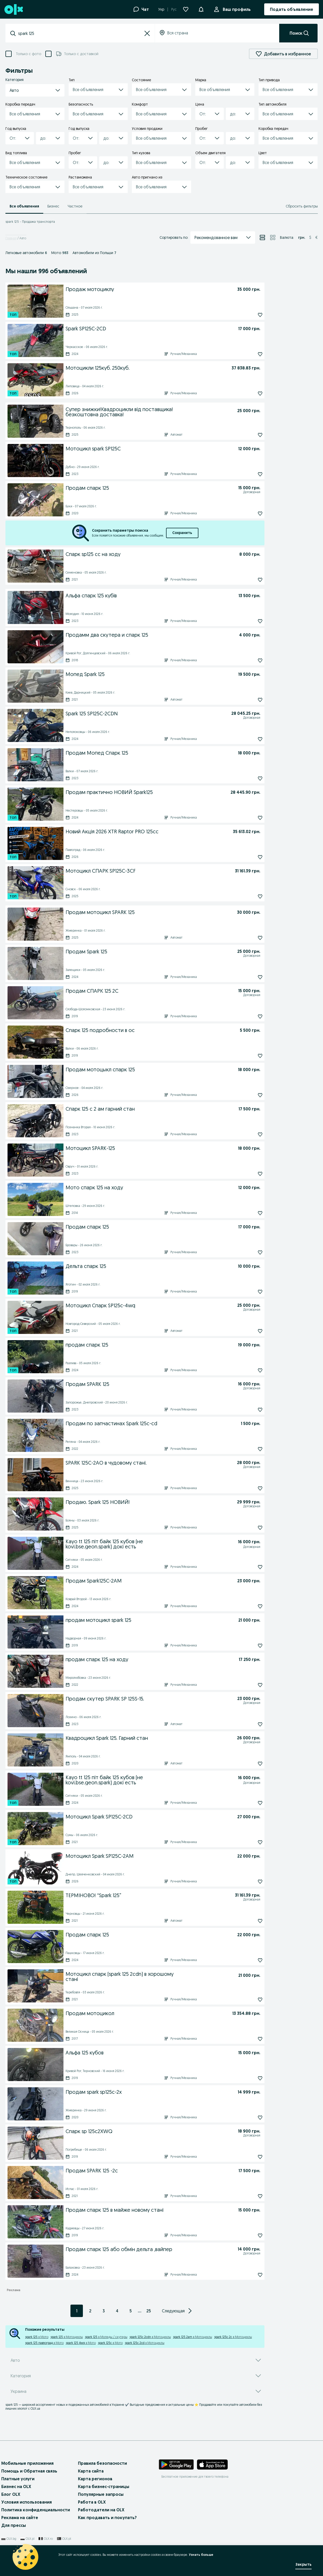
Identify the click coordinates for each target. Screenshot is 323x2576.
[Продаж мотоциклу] (150, 289)
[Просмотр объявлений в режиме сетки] (273, 237)
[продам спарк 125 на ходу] (151, 1659)
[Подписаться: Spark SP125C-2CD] (248, 354)
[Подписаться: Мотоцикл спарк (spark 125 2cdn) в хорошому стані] (248, 1999)
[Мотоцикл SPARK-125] (151, 1148)
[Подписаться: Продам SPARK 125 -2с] (248, 2196)
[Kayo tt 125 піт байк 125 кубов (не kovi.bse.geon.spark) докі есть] (142, 1543)
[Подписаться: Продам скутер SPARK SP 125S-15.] (248, 1724)
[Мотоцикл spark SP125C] (151, 448)
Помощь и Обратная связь (29, 2471)
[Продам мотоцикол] (148, 2013)
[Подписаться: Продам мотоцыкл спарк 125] (248, 1095)
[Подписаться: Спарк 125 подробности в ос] (248, 1056)
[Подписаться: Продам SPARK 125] (248, 1410)
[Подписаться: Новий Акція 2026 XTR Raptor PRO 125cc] (248, 857)
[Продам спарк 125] (142, 488)
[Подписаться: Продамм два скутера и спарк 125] (248, 660)
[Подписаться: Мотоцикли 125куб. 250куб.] (248, 393)
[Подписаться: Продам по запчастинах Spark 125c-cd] (248, 1449)
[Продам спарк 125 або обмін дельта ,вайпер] (142, 2250)
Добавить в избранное (283, 54)
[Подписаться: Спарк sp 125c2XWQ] (248, 2157)
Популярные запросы (101, 2494)
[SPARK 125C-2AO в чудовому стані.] (142, 1463)
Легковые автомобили (26, 252)
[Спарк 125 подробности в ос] (152, 1030)
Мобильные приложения (27, 2463)
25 (148, 2310)
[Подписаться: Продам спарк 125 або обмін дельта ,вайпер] (248, 2275)
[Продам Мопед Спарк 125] (151, 752)
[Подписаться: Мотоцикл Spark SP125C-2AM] (248, 1881)
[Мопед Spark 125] (151, 674)
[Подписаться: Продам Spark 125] (248, 977)
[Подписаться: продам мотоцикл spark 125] (248, 1646)
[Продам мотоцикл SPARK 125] (150, 912)
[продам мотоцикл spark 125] (151, 1619)
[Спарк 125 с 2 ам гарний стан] (151, 1108)
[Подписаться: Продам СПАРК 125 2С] (248, 1016)
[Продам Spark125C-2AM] (150, 1580)
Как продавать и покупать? (107, 2517)
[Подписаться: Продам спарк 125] (248, 513)
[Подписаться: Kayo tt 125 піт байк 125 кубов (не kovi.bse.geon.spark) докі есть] (248, 1567)
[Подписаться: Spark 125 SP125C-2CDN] (248, 739)
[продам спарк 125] (151, 1344)
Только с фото (28, 53)
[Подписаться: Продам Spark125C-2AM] (248, 1606)
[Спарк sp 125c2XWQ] (142, 2132)
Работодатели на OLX (101, 2509)
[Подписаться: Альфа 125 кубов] (248, 2078)
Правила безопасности (102, 2463)
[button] (147, 33)
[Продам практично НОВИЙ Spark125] (147, 792)
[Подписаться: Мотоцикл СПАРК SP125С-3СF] (248, 896)
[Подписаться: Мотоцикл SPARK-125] (248, 1174)
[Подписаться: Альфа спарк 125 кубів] (248, 621)
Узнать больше (201, 2555)
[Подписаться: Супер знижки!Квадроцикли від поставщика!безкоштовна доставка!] (248, 435)
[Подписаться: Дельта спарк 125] (248, 1292)
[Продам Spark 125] (142, 952)
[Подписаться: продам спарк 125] (248, 1370)
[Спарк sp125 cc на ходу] (152, 554)
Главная (11, 238)
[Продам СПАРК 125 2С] (142, 991)
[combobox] (80, 33)
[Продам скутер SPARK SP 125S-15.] (142, 1699)
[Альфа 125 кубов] (151, 2052)
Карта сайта (91, 2471)
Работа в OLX (92, 2502)
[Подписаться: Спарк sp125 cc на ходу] (248, 580)
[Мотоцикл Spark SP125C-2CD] (150, 1816)
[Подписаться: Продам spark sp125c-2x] (248, 2117)
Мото (59, 252)
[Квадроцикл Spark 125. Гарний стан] (142, 1738)
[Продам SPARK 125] (142, 1384)
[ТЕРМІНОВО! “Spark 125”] (141, 1896)
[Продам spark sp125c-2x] (151, 2091)
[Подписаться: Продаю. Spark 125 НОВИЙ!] (248, 1528)
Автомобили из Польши (94, 252)
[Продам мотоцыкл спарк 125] (151, 1069)
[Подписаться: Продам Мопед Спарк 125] (248, 778)
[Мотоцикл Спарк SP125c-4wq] (142, 1306)
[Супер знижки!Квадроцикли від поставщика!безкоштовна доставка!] (150, 411)
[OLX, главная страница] (13, 9)
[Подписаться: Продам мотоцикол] (248, 2039)
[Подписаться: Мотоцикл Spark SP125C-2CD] (248, 1842)
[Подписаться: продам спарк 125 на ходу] (248, 1685)
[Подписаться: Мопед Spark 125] (248, 700)
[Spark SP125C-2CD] (151, 328)
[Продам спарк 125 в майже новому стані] (151, 2209)
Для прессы (13, 2525)
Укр (161, 9)
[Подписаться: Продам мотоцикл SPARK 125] (248, 938)
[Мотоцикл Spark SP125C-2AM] (150, 1855)
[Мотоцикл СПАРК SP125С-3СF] (149, 870)
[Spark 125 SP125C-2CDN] (139, 714)
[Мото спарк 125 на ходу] (151, 1187)
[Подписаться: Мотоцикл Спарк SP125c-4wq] (248, 1331)
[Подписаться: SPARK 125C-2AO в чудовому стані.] (248, 1488)
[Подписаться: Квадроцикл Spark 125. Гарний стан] (248, 1763)
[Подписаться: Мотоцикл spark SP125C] (248, 474)
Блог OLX (10, 2494)
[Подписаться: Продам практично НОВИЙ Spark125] (248, 818)
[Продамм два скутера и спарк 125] (151, 634)
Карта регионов (95, 2478)
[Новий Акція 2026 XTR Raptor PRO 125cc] (148, 831)
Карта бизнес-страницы (103, 2486)
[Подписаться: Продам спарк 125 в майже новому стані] (248, 2235)
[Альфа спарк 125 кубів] (151, 595)
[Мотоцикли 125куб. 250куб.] (148, 367)
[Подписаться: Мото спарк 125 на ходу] (248, 1213)
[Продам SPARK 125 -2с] (151, 2170)
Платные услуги (17, 2478)
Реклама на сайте (19, 2517)
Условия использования (26, 2502)
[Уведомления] (201, 9)
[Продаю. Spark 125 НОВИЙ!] (142, 1502)
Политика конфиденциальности (35, 2509)
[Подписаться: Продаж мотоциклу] (248, 315)
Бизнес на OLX (16, 2486)
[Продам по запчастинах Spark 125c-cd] (152, 1423)
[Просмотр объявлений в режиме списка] (262, 237)
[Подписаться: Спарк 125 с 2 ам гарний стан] (248, 1134)
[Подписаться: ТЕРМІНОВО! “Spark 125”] (248, 1921)
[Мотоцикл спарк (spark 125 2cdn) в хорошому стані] (151, 1976)
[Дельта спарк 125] (151, 1265)
